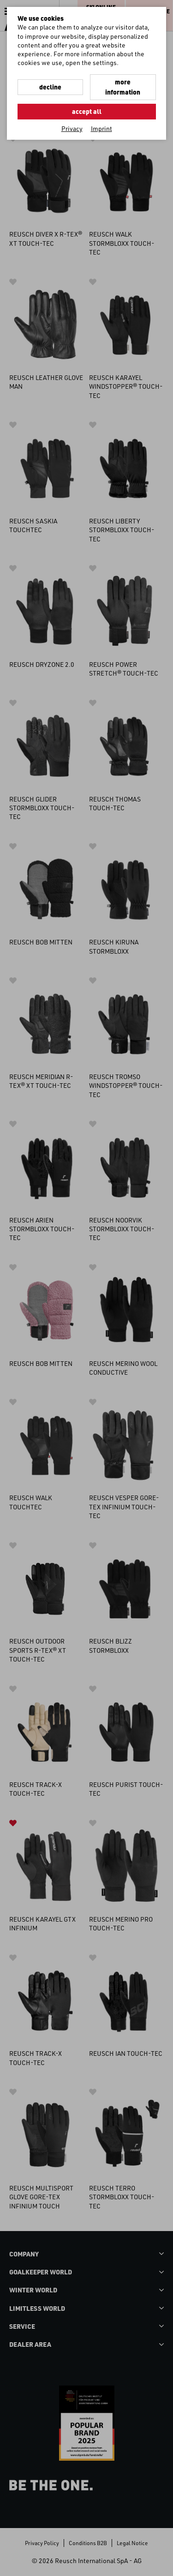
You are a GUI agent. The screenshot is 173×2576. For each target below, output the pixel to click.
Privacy (72, 128)
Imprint (101, 128)
